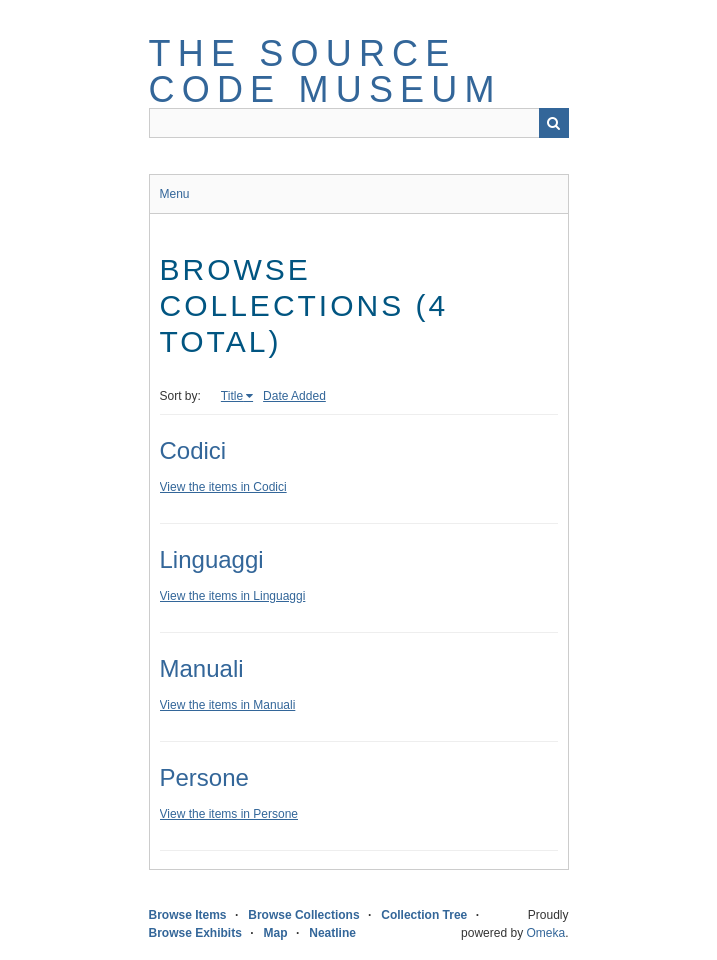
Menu (175, 194)
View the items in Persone (229, 814)
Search (554, 123)
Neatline (332, 933)
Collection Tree (424, 915)
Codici (193, 450)
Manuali (202, 668)
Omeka (545, 933)
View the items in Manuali (228, 705)
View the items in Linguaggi (233, 596)
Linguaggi (212, 559)
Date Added (294, 396)
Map (276, 933)
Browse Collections (303, 915)
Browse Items (188, 915)
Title (232, 396)
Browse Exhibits (195, 933)
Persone (204, 777)
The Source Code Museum (325, 71)
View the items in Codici (223, 487)
